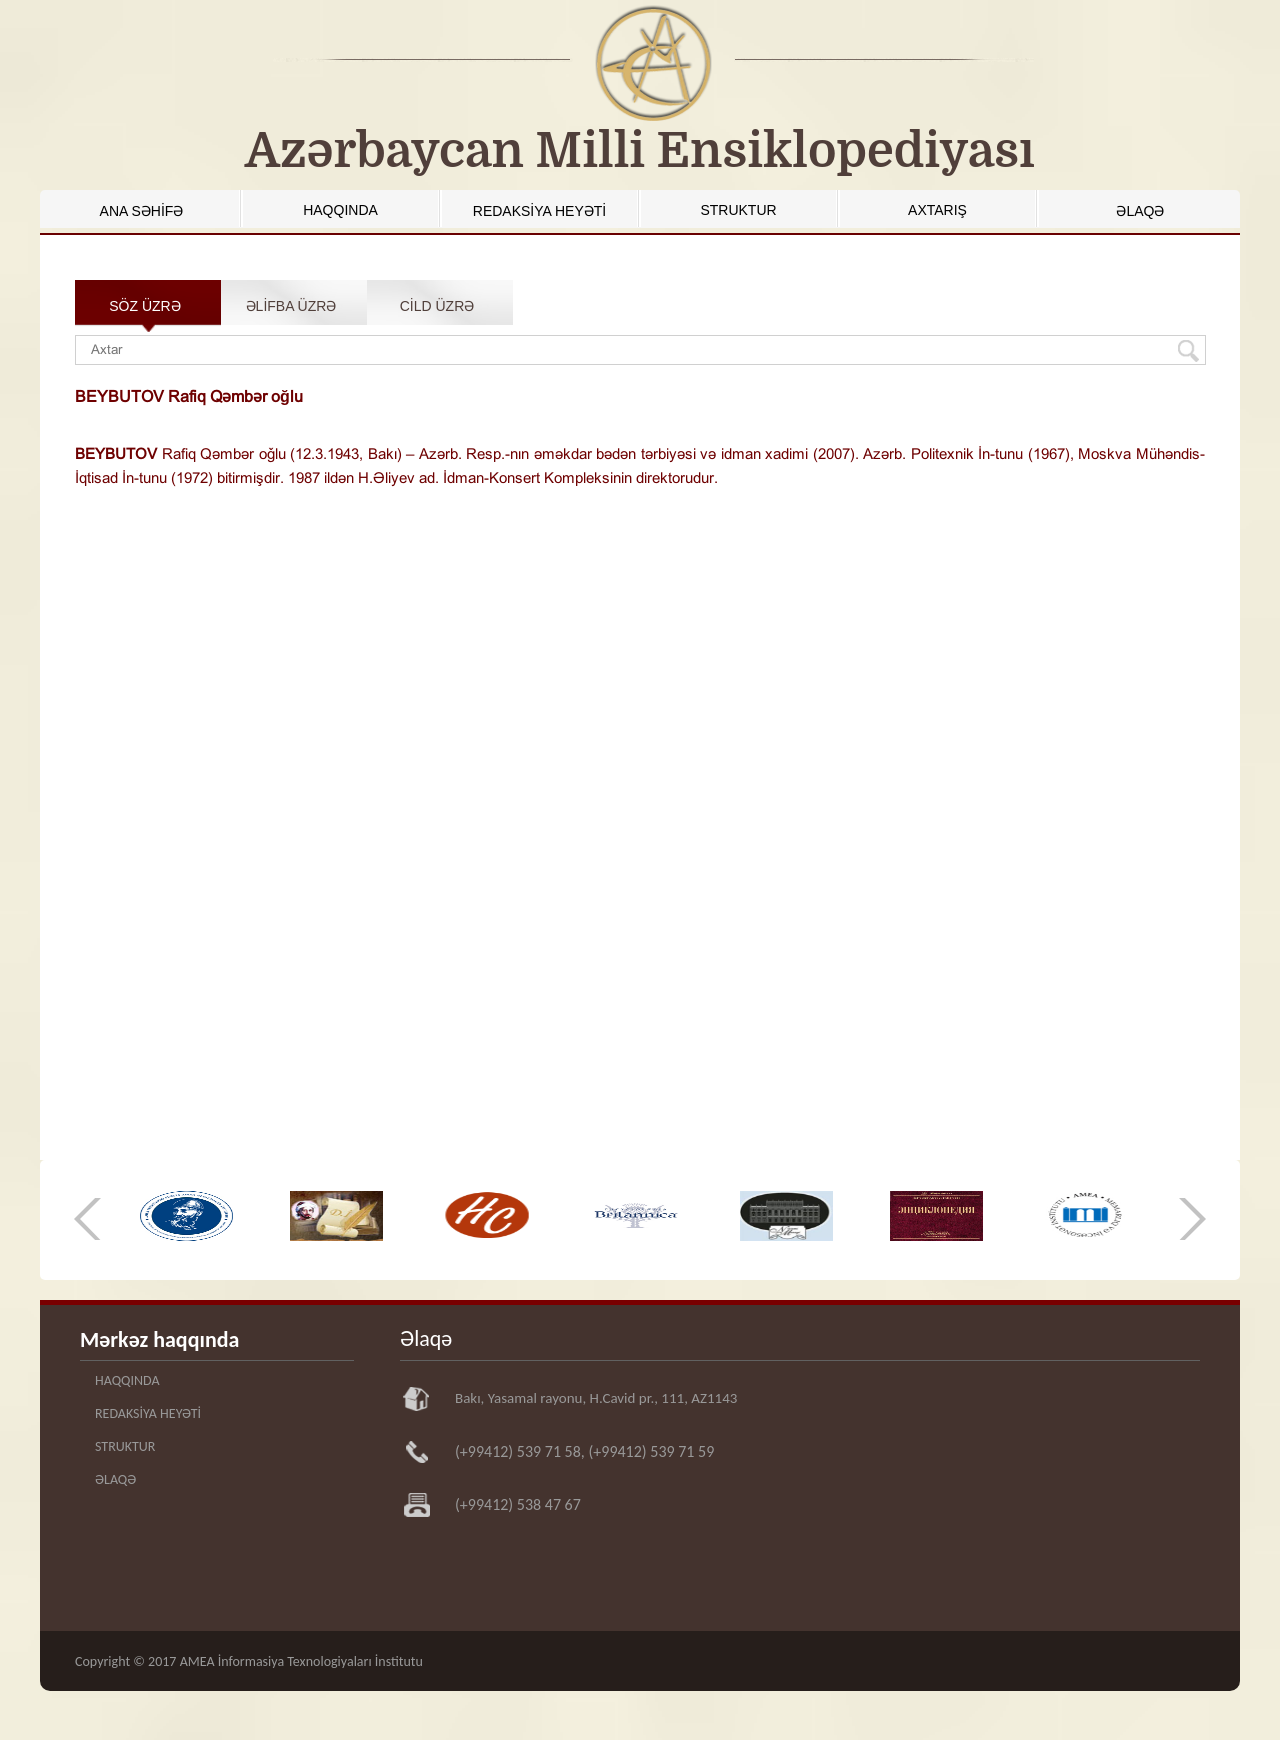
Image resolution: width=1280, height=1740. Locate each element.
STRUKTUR (738, 210)
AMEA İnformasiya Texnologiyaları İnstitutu (301, 1661)
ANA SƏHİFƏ (142, 211)
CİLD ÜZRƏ (437, 306)
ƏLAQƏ (1140, 211)
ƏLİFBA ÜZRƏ (291, 306)
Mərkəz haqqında (159, 1339)
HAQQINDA (340, 210)
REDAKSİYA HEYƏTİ (539, 211)
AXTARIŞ (937, 210)
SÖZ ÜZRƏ (144, 306)
